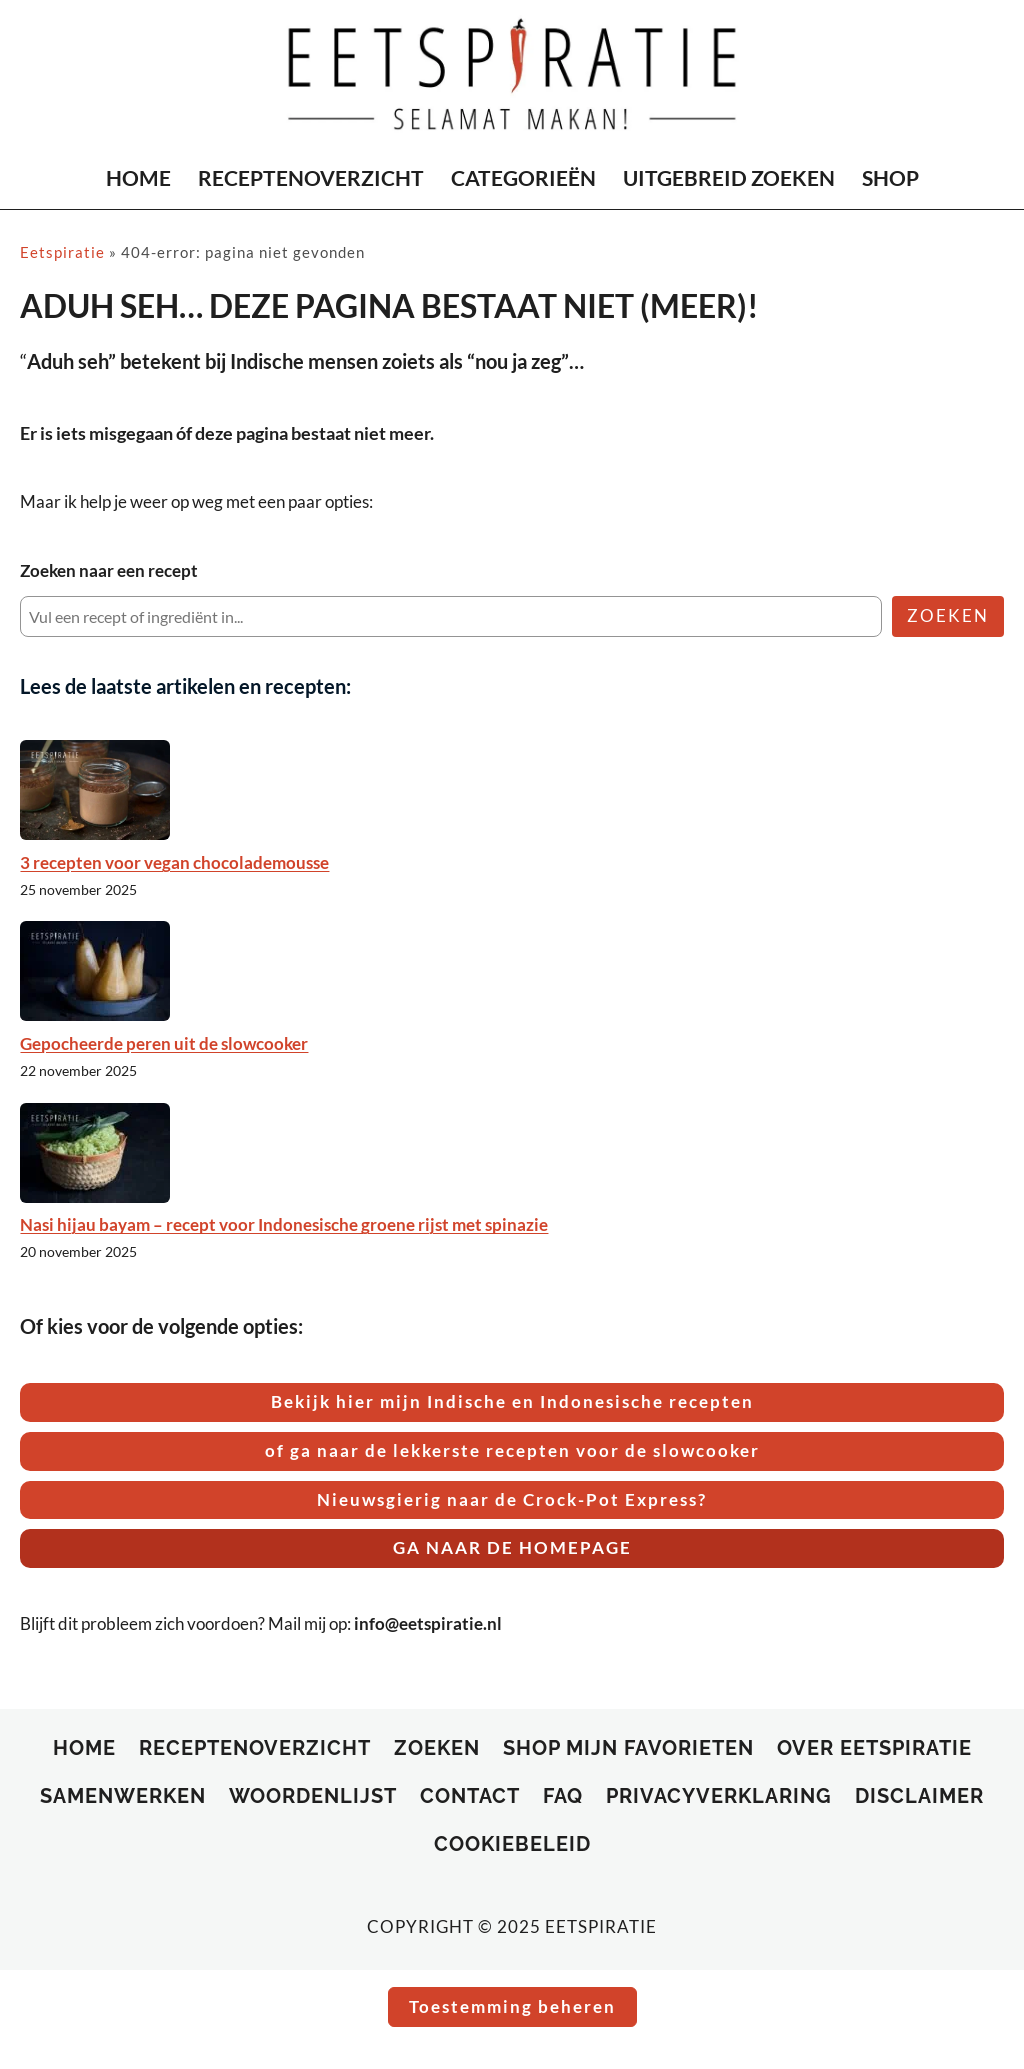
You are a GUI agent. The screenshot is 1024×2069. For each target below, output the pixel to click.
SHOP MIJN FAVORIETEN (628, 1748)
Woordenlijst (313, 1796)
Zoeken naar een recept (109, 570)
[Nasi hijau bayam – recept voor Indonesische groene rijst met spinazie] (95, 1153)
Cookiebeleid (512, 1844)
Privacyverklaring (719, 1796)
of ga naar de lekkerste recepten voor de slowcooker (512, 1450)
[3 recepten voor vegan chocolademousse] (95, 790)
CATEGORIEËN (523, 177)
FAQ (563, 1796)
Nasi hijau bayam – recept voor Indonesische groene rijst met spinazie (284, 1224)
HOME (138, 177)
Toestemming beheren (512, 2006)
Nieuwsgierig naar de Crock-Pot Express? (512, 1499)
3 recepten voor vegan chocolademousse (174, 862)
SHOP (890, 177)
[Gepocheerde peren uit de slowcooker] (95, 971)
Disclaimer (919, 1796)
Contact (470, 1796)
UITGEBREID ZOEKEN (729, 177)
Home (84, 1748)
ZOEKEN (948, 615)
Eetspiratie (62, 252)
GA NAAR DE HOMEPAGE (512, 1547)
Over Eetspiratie (874, 1748)
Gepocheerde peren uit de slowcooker (164, 1043)
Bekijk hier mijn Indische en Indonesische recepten (512, 1401)
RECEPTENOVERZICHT (311, 177)
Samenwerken (123, 1796)
